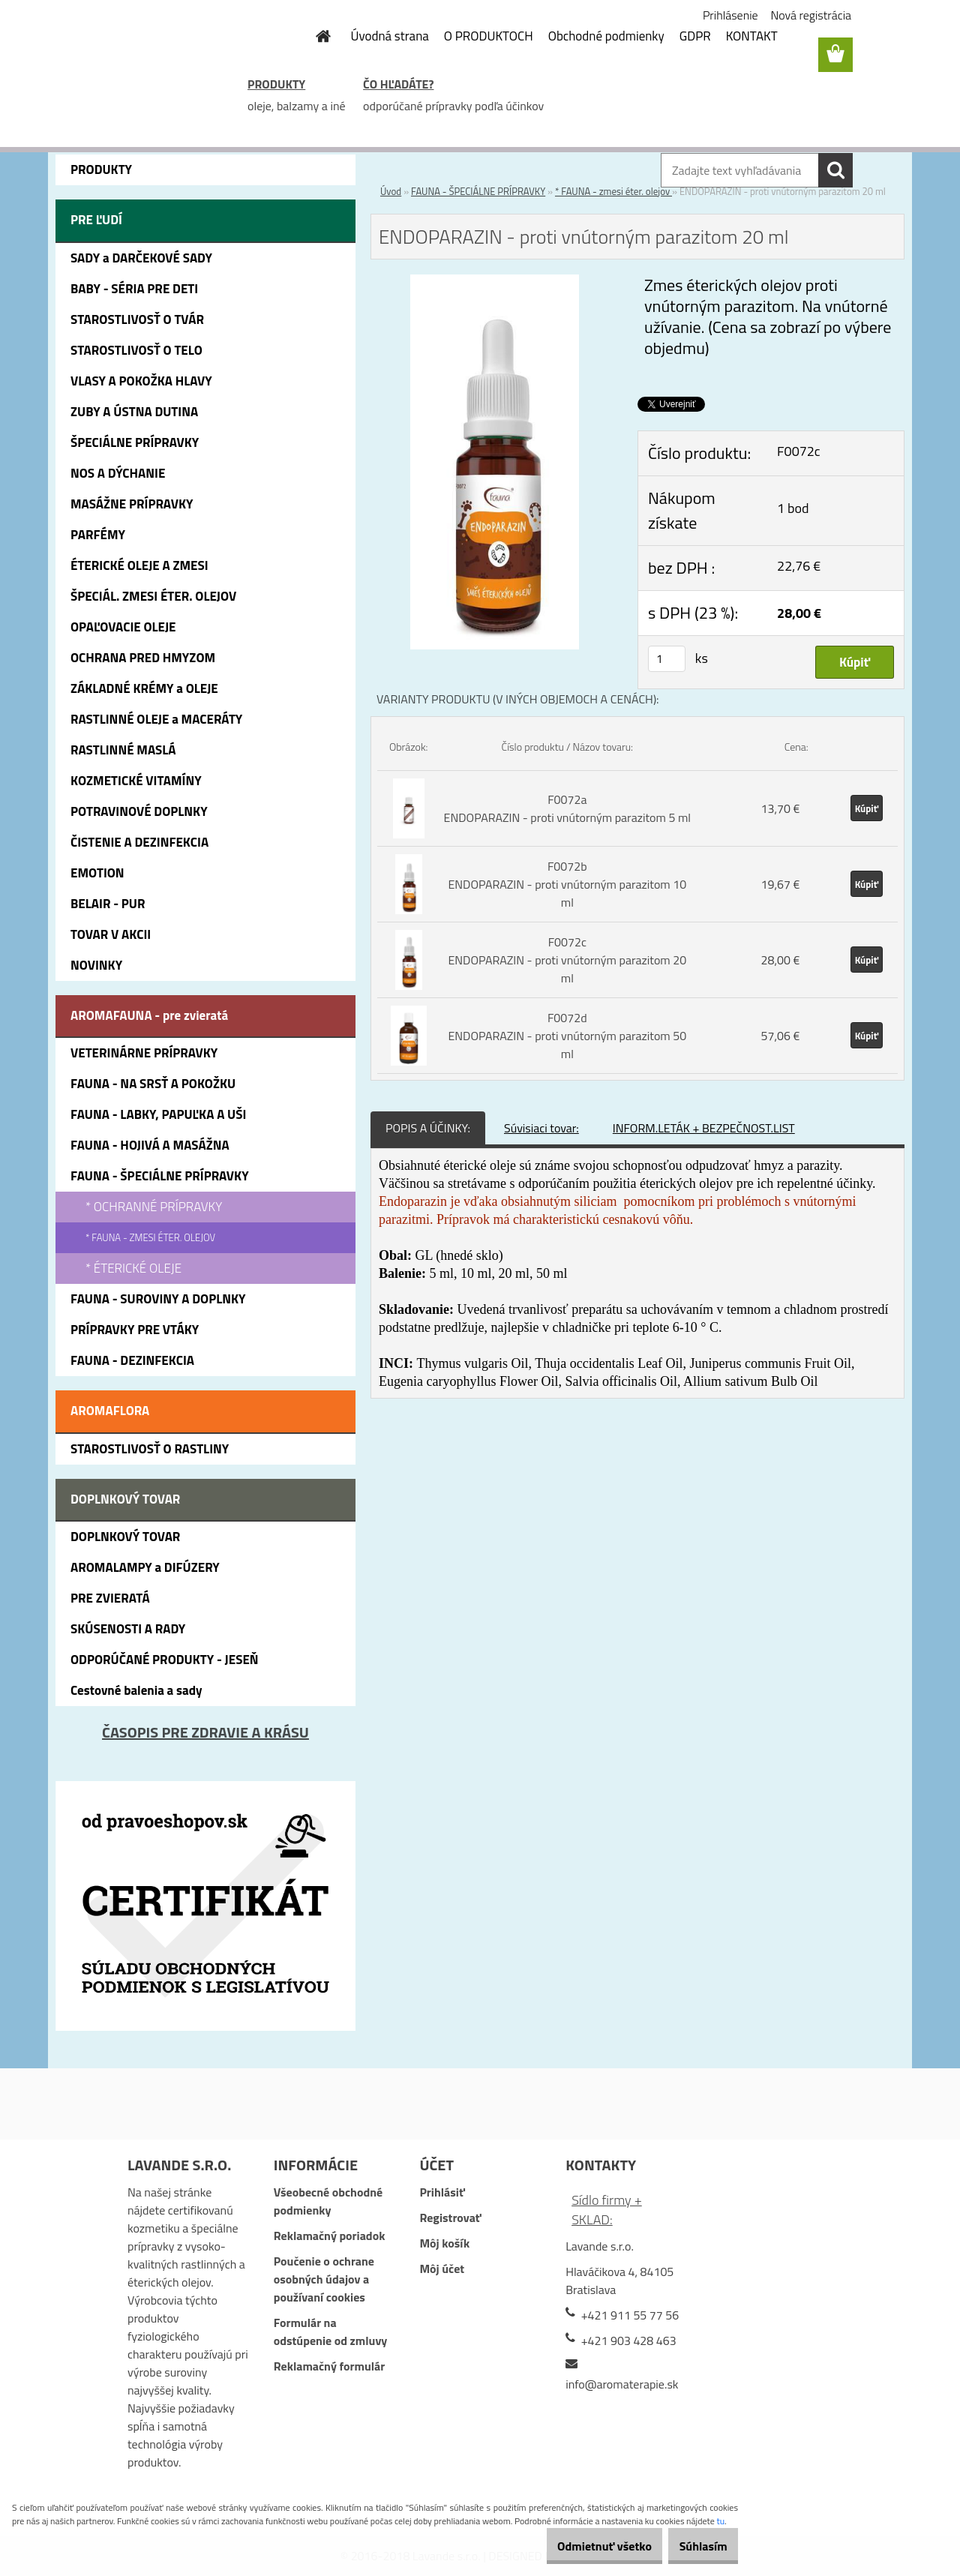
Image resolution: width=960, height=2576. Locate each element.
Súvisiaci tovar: (541, 1128)
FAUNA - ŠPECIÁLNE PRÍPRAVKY (478, 191)
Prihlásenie (730, 15)
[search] (835, 170)
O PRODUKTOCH (488, 36)
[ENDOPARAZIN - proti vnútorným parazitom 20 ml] (494, 283)
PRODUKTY (276, 84)
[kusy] (667, 659)
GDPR (695, 36)
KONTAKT (752, 36)
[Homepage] (315, 36)
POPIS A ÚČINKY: (428, 1128)
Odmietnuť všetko (580, 2546)
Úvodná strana (390, 36)
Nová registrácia (811, 15)
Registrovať (450, 2218)
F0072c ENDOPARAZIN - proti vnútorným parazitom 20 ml (567, 960)
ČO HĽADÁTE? (398, 84)
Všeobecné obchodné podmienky (328, 2201)
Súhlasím (695, 2546)
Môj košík (444, 2243)
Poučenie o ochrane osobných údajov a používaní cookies (324, 2279)
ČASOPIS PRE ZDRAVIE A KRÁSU (205, 1732)
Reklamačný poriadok (330, 2236)
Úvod (390, 191)
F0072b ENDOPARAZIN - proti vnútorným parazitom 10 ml (567, 884)
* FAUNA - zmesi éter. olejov (613, 191)
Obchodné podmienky (606, 36)
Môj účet (441, 2269)
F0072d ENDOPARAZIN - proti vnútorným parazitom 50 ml (567, 1036)
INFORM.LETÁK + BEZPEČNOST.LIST (704, 1128)
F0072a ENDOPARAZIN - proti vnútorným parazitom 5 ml (567, 808)
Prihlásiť (441, 2192)
